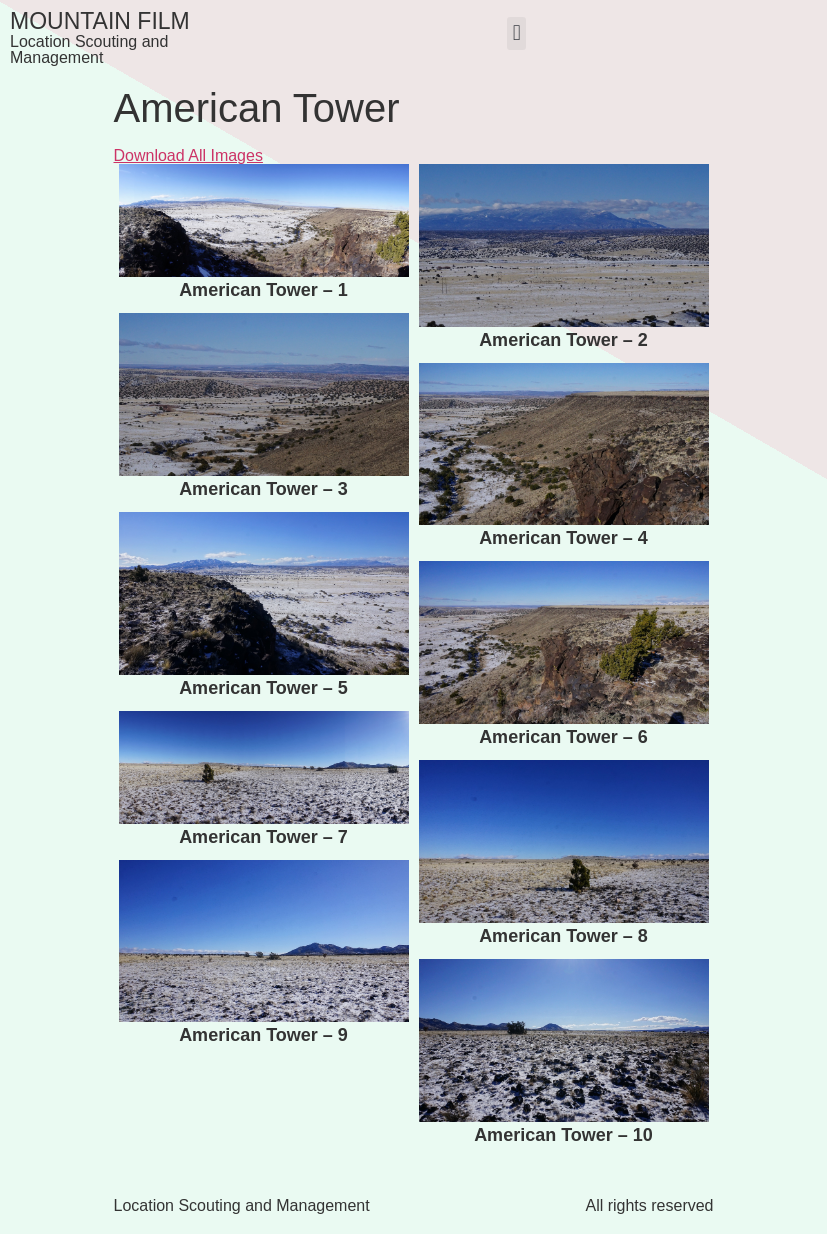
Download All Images (188, 155)
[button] (516, 33)
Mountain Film (100, 21)
